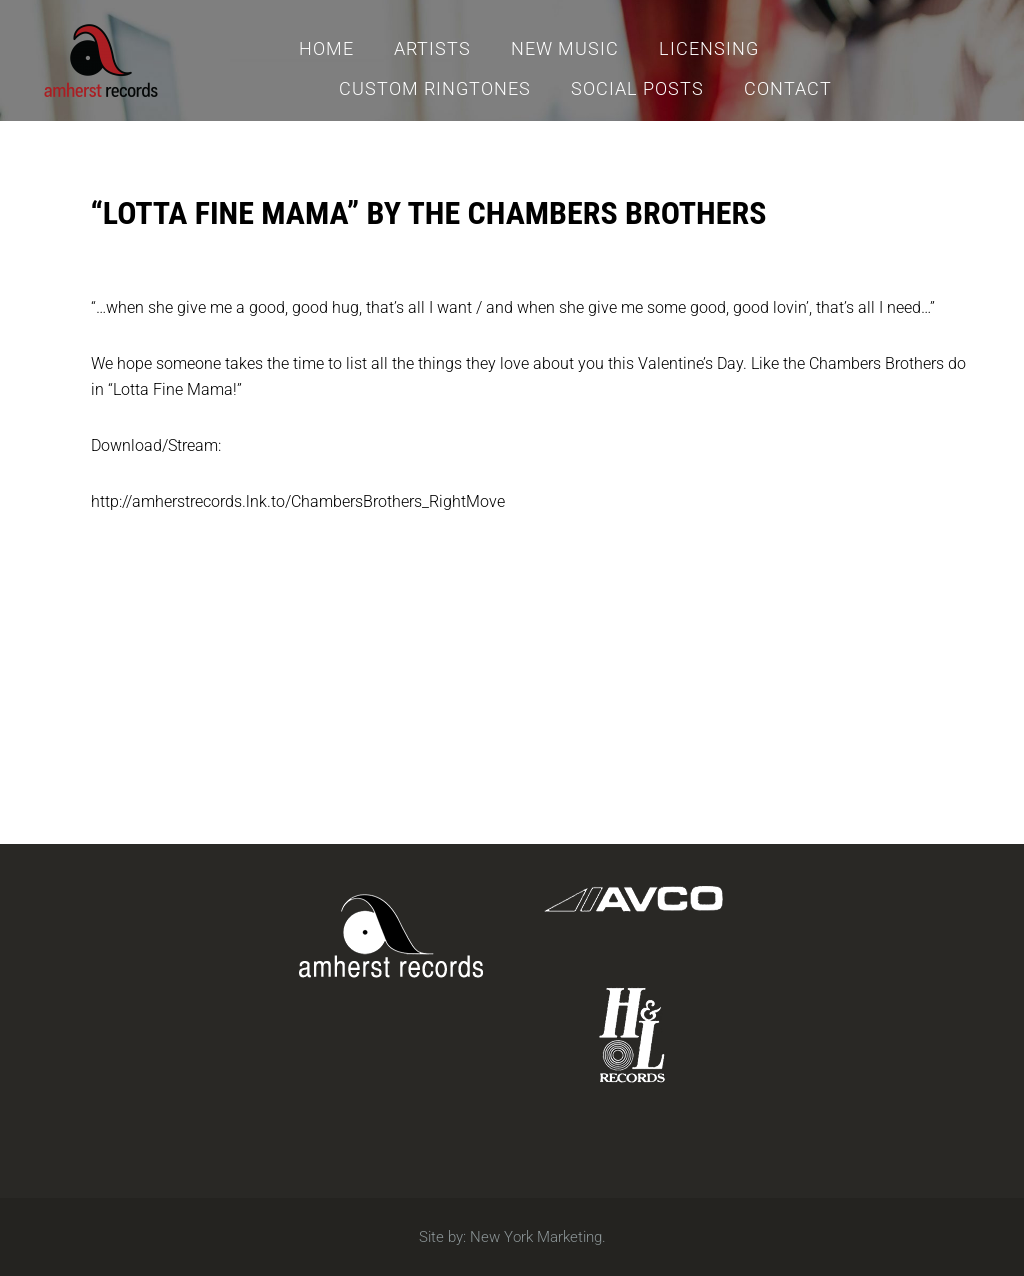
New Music (565, 48)
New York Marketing (536, 1237)
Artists (432, 48)
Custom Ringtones (435, 88)
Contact (788, 88)
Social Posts (637, 88)
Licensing (709, 48)
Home (326, 48)
